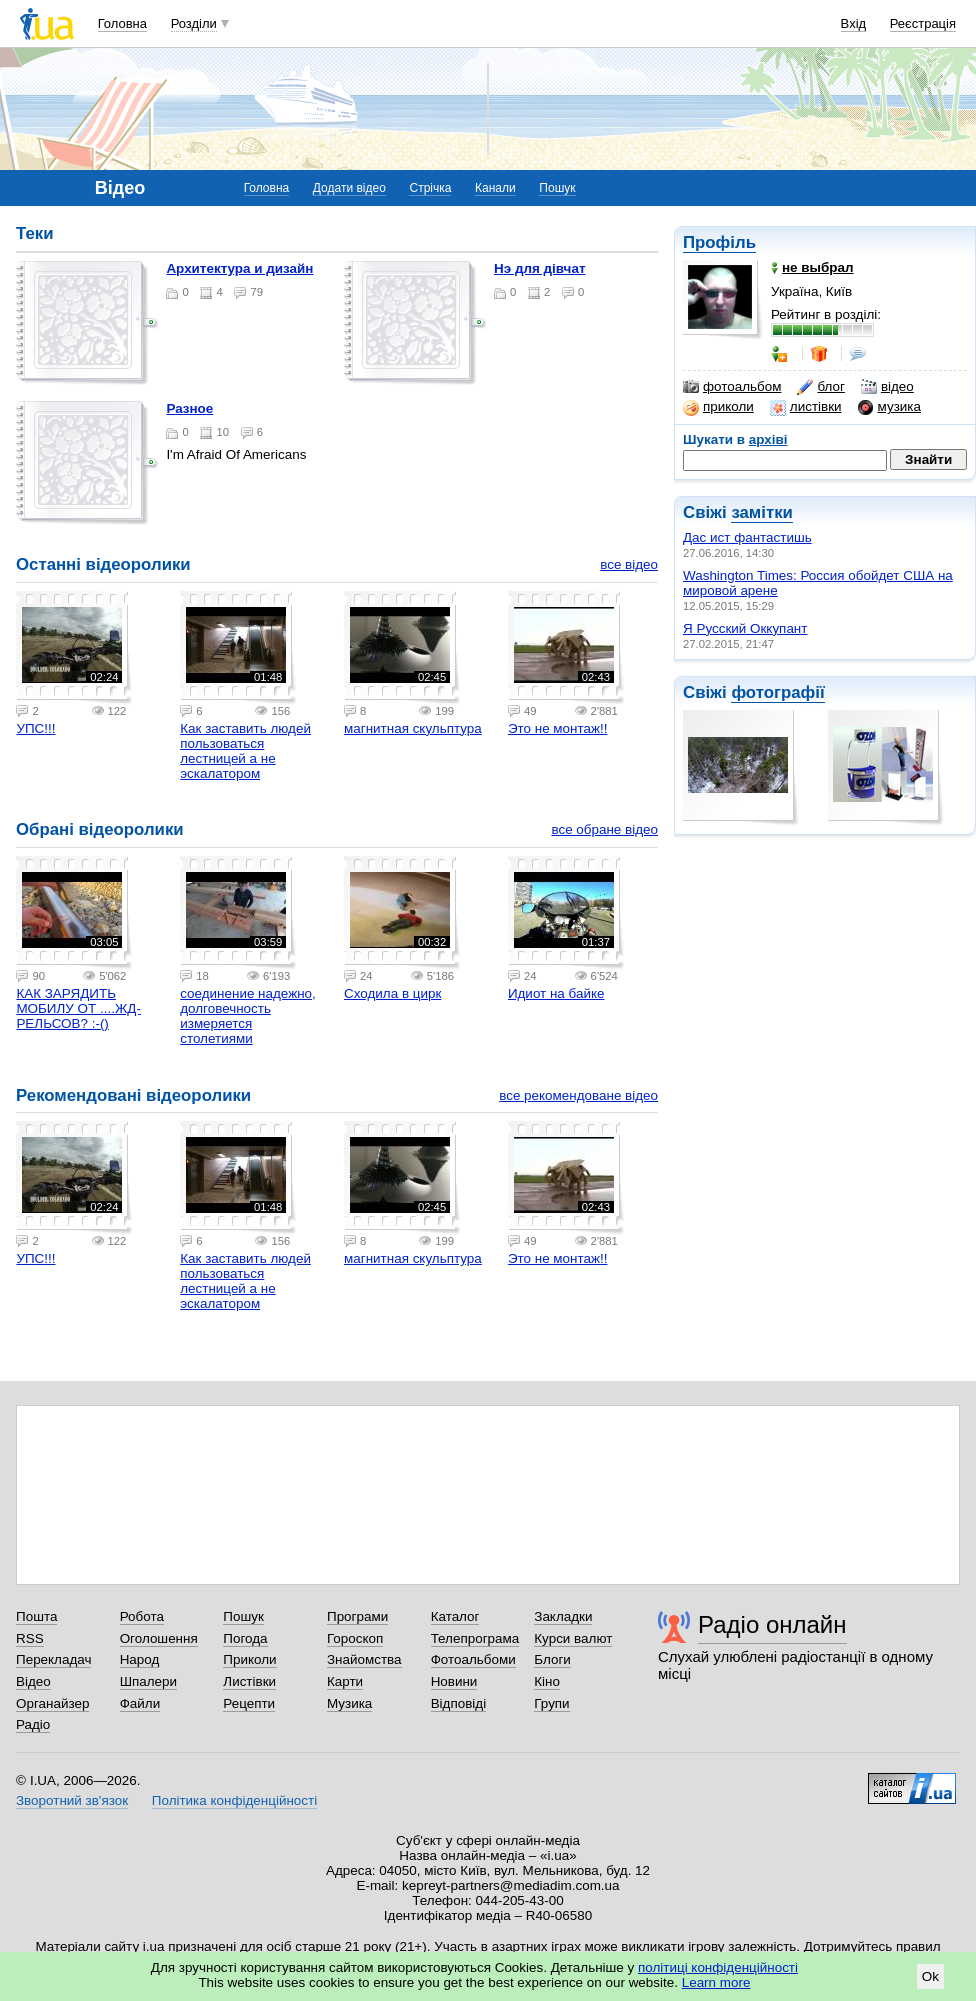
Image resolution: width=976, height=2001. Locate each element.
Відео (33, 1681)
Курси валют (573, 1638)
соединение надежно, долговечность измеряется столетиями (248, 1016)
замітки (762, 512)
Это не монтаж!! (558, 728)
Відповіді (459, 1703)
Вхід (854, 23)
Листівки (249, 1681)
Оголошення (159, 1638)
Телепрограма (475, 1638)
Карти (345, 1681)
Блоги (552, 1659)
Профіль (719, 242)
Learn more (716, 1982)
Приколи (249, 1659)
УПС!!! (35, 728)
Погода (245, 1638)
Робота (142, 1616)
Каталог (455, 1616)
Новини (454, 1681)
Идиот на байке (556, 993)
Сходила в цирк (392, 993)
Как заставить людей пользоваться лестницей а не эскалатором (245, 751)
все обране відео (604, 829)
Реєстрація (923, 23)
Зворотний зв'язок (72, 1800)
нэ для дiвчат (539, 268)
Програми (357, 1616)
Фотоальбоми (473, 1659)
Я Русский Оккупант (745, 628)
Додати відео (349, 188)
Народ (140, 1659)
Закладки (563, 1616)
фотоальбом (732, 387)
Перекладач (53, 1659)
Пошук (557, 188)
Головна (122, 23)
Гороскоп (355, 1638)
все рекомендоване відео (578, 1095)
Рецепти (249, 1703)
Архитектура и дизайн (239, 268)
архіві (768, 439)
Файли (140, 1703)
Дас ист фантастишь (747, 537)
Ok (930, 1976)
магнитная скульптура (413, 728)
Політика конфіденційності (234, 1800)
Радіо (33, 1724)
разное (189, 408)
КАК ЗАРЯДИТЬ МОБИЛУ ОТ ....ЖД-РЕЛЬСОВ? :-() (78, 1008)
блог (820, 387)
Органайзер (52, 1703)
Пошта (36, 1616)
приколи (718, 407)
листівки (806, 407)
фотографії (777, 692)
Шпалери (148, 1681)
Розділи (194, 23)
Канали (495, 188)
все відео (629, 564)
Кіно (547, 1681)
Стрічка (430, 188)
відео (887, 387)
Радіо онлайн (772, 1624)
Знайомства (364, 1659)
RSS (30, 1638)
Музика (349, 1703)
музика (889, 407)
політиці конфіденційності (718, 1967)
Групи (551, 1703)
